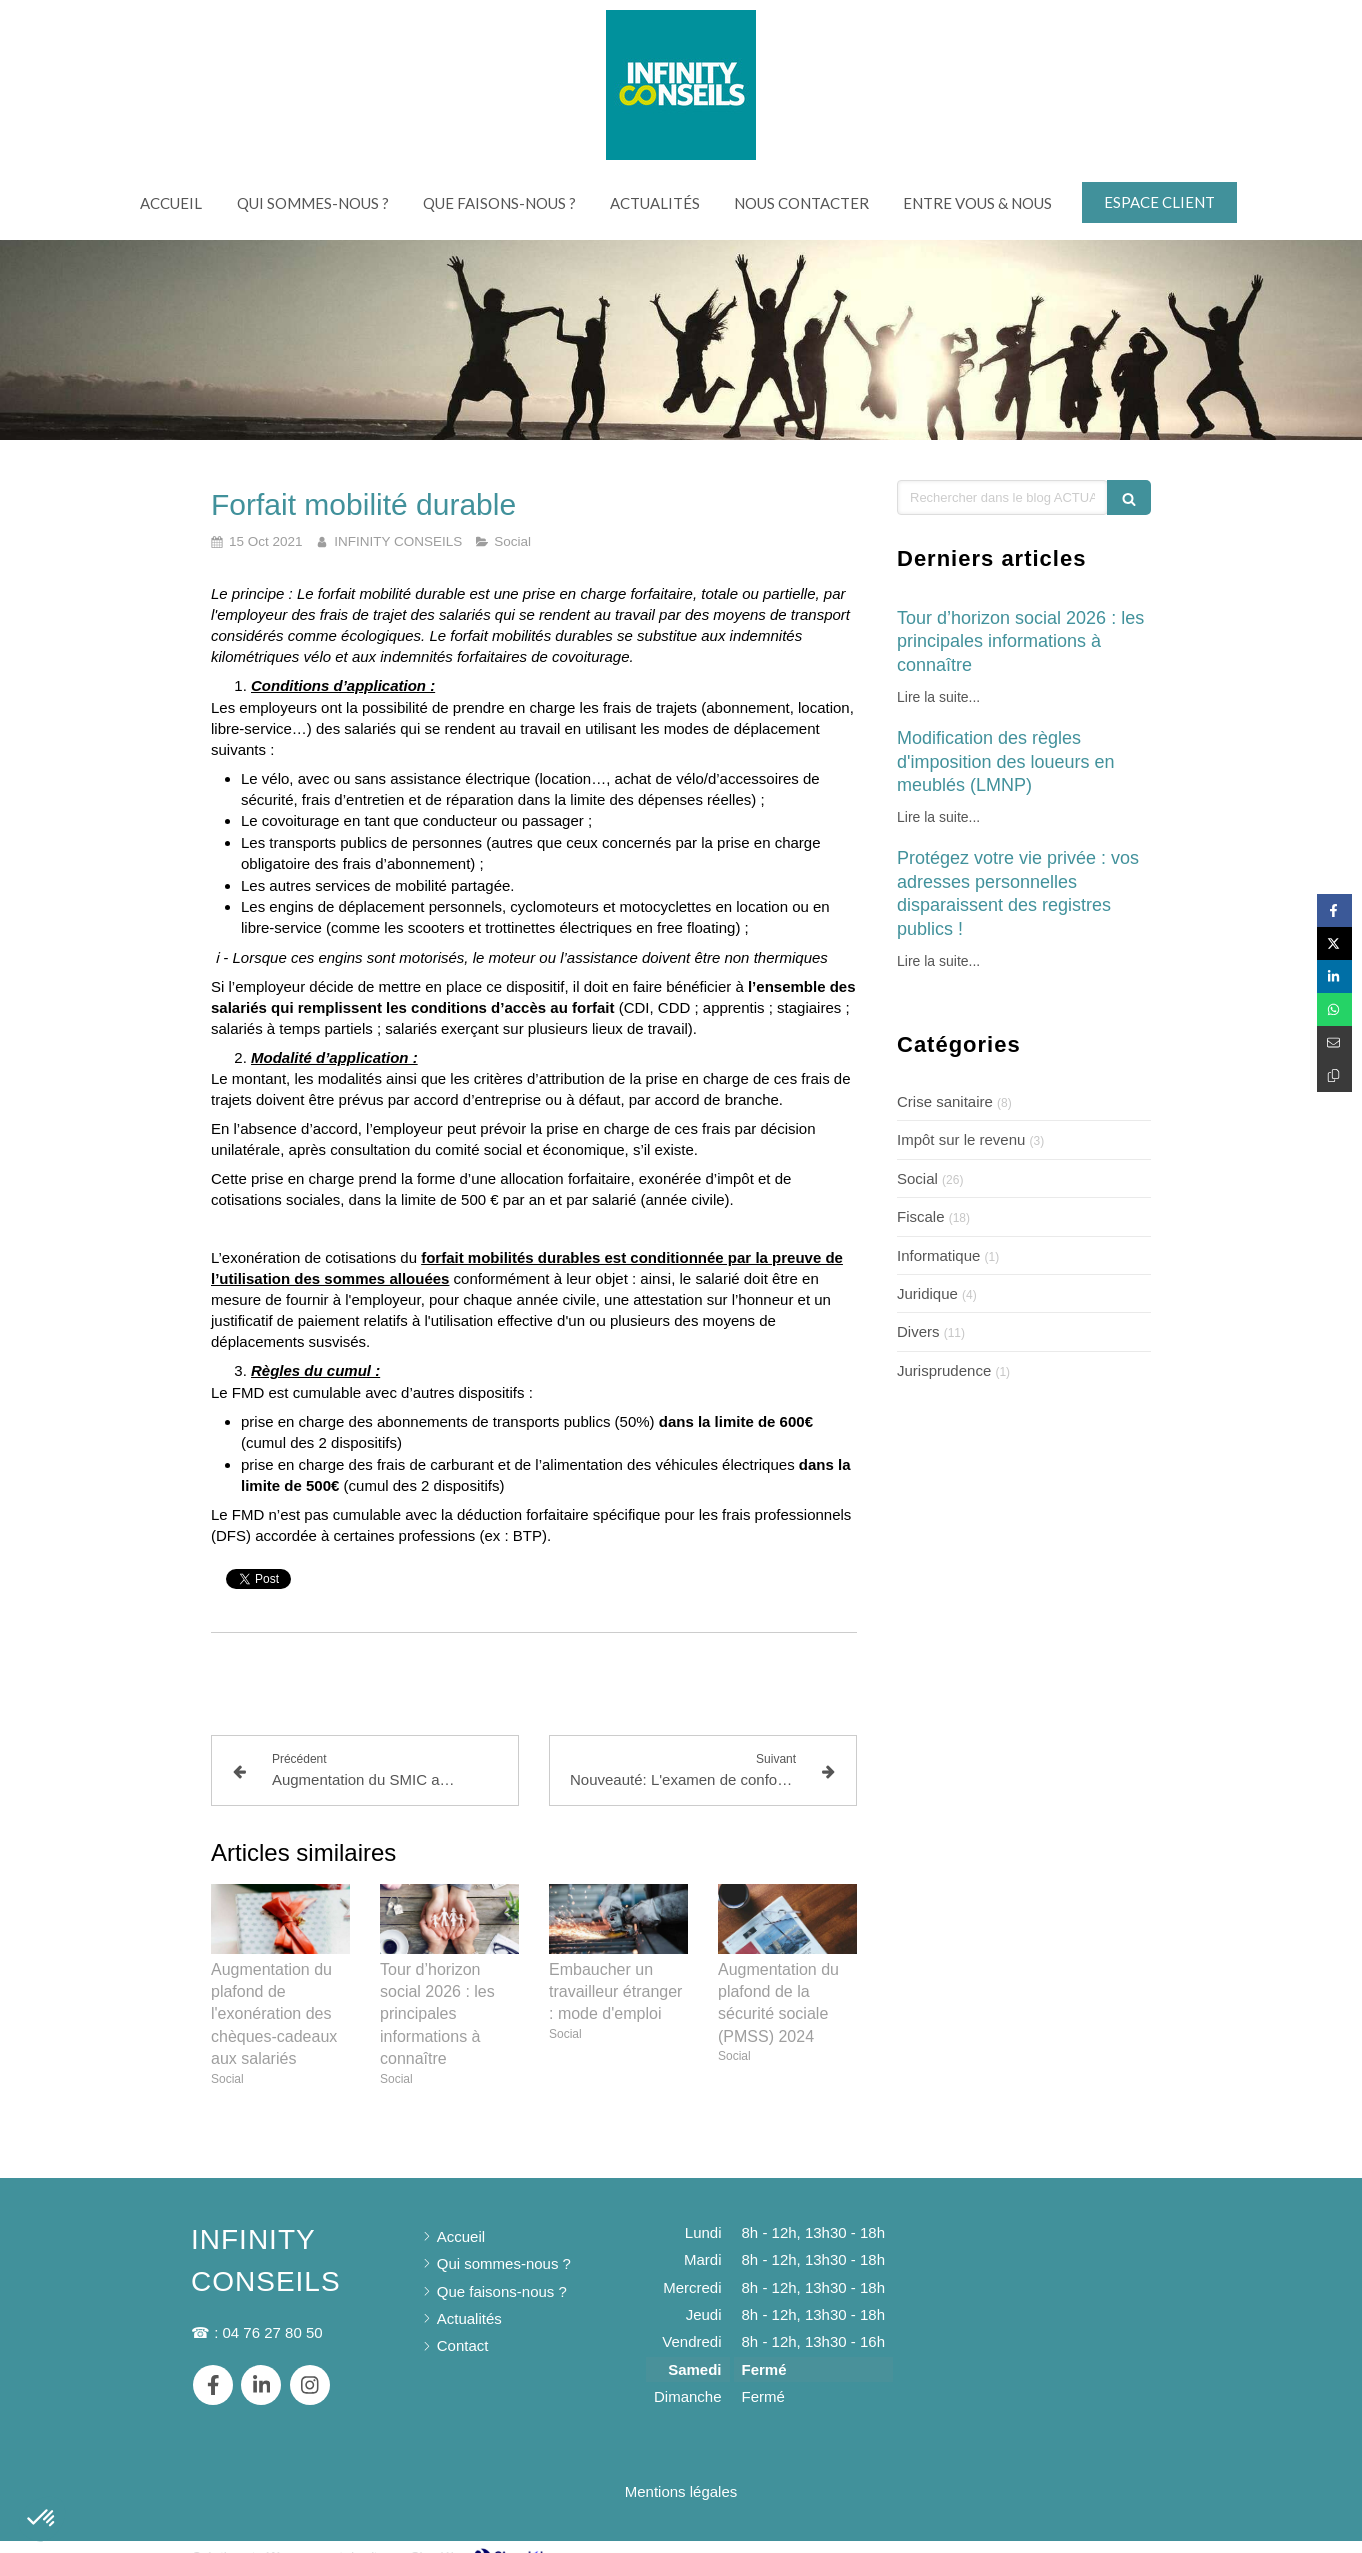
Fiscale (921, 1216)
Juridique (927, 1293)
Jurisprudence (944, 1370)
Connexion (1135, 2535)
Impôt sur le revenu (961, 1139)
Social (917, 1178)
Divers (918, 1331)
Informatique (938, 1255)
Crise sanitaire (945, 1101)
